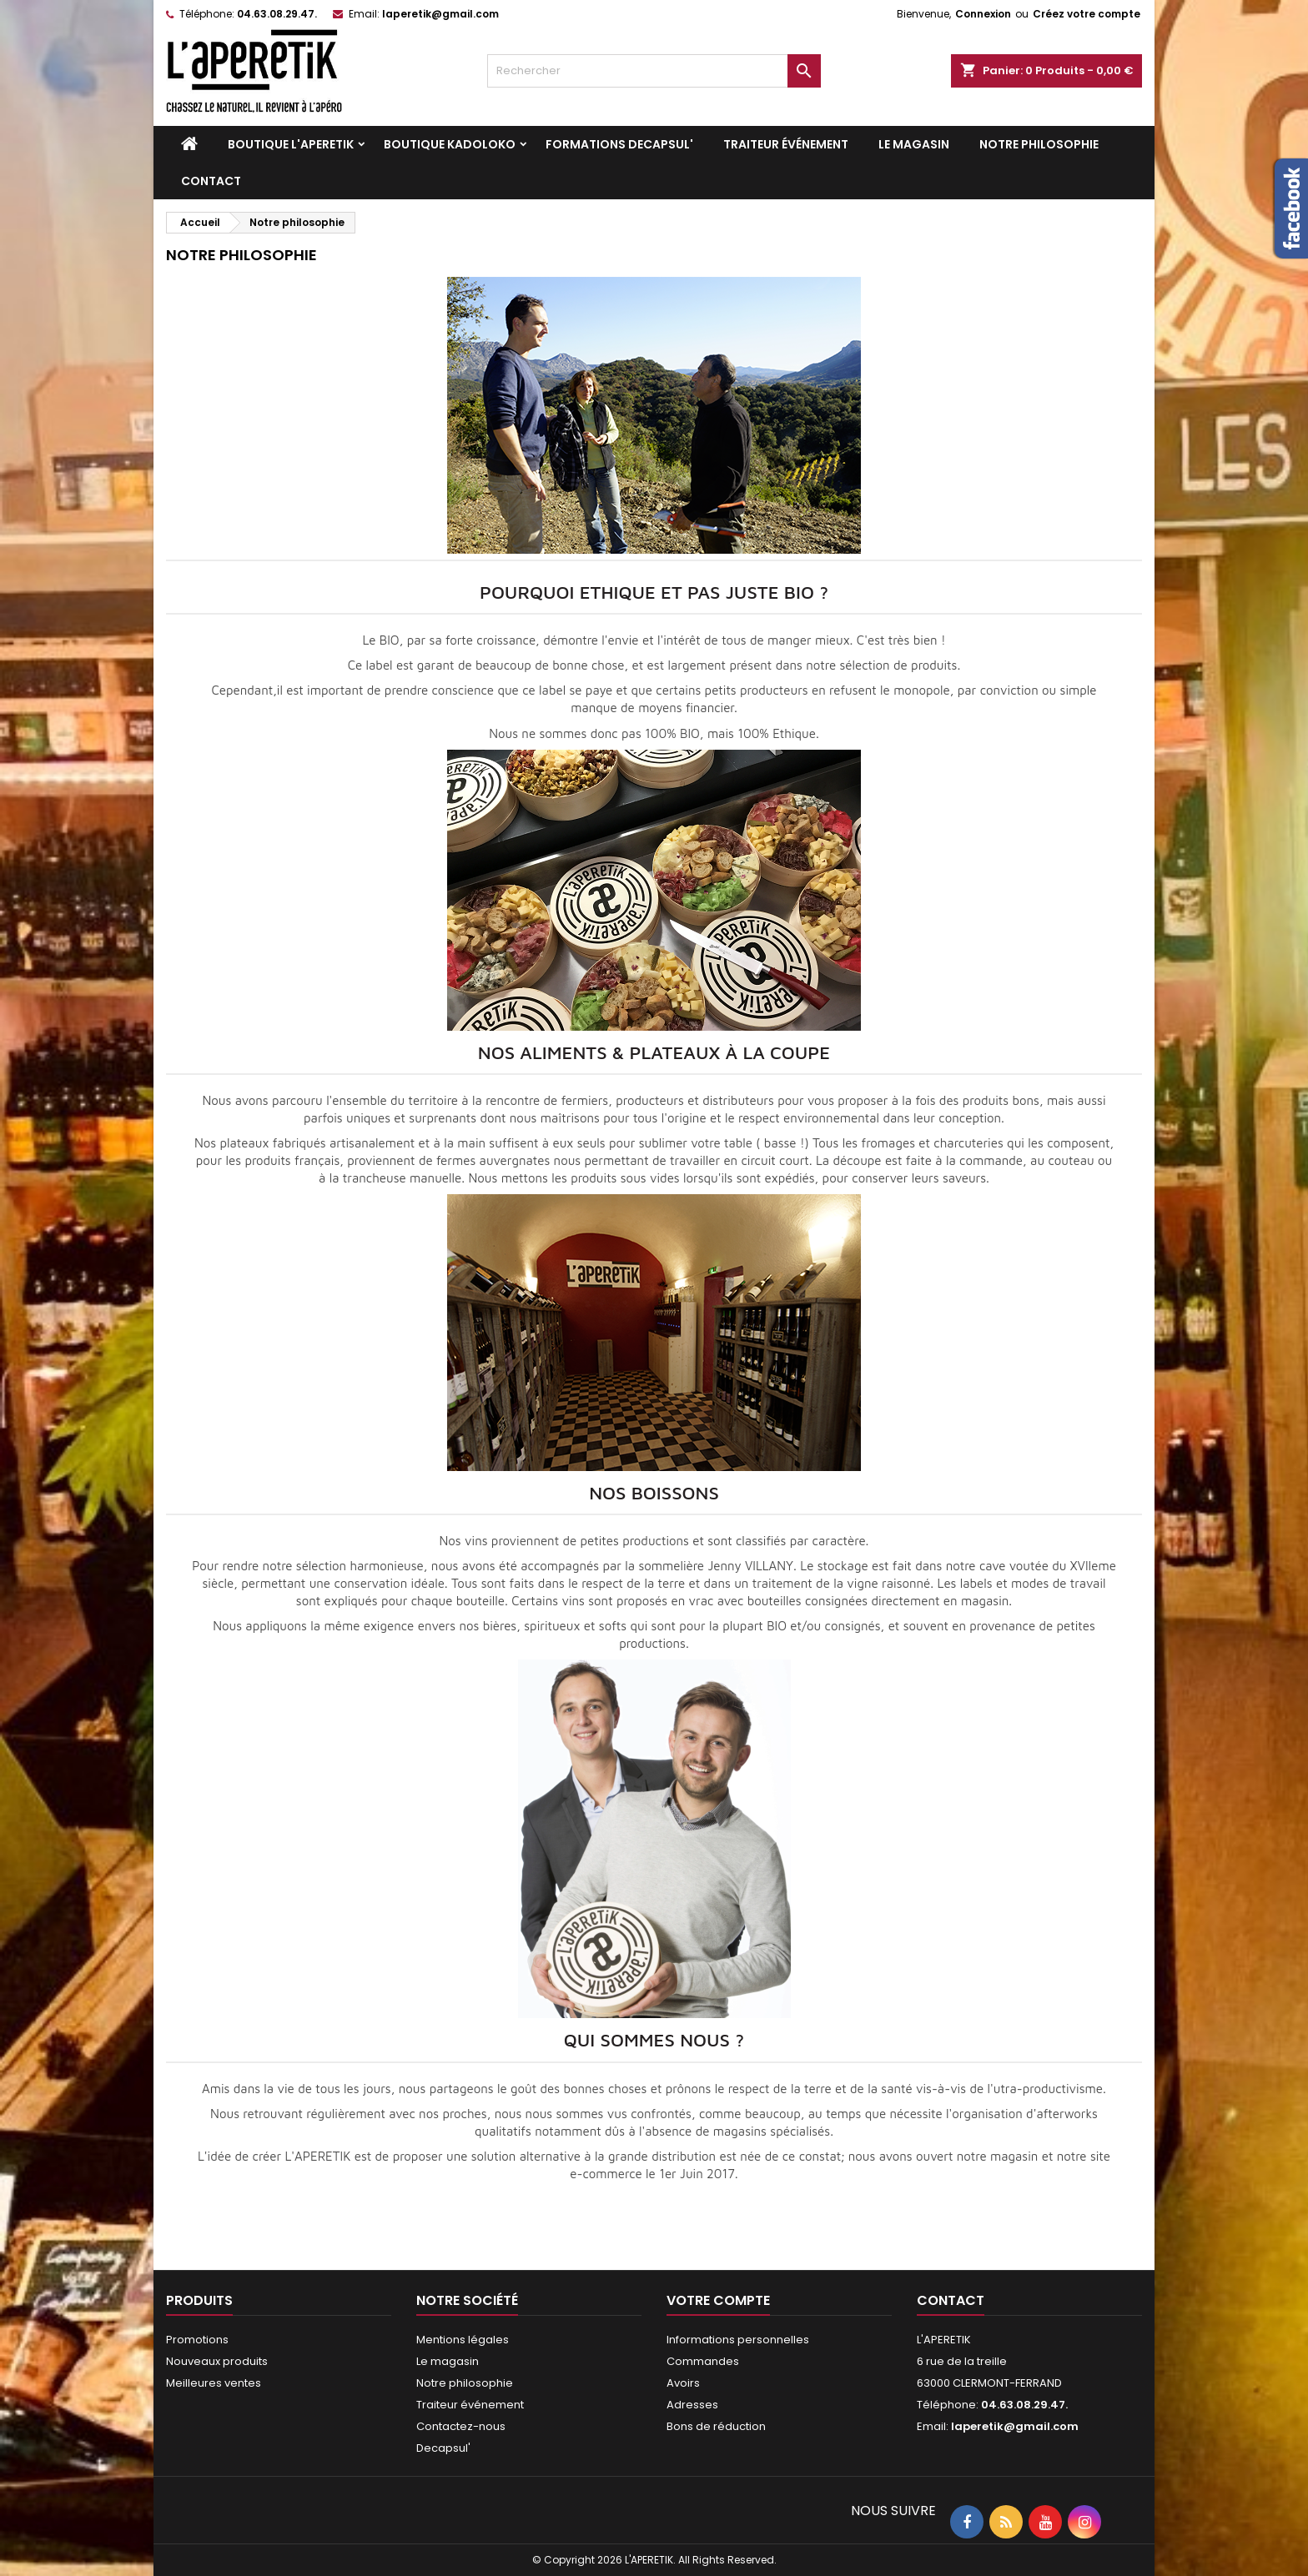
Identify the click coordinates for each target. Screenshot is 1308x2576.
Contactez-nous (461, 2426)
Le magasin (913, 144)
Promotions (197, 2340)
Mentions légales (462, 2340)
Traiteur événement (785, 144)
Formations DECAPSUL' (619, 144)
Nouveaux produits (217, 2361)
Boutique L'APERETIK (291, 144)
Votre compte (718, 2300)
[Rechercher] (654, 71)
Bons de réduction (716, 2426)
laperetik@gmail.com (440, 14)
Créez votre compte (1086, 14)
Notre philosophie (1039, 144)
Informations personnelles (738, 2340)
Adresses (692, 2405)
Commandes (703, 2361)
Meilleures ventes (213, 2383)
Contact (211, 181)
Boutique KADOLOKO (450, 144)
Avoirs (683, 2383)
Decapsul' (443, 2448)
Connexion (983, 14)
